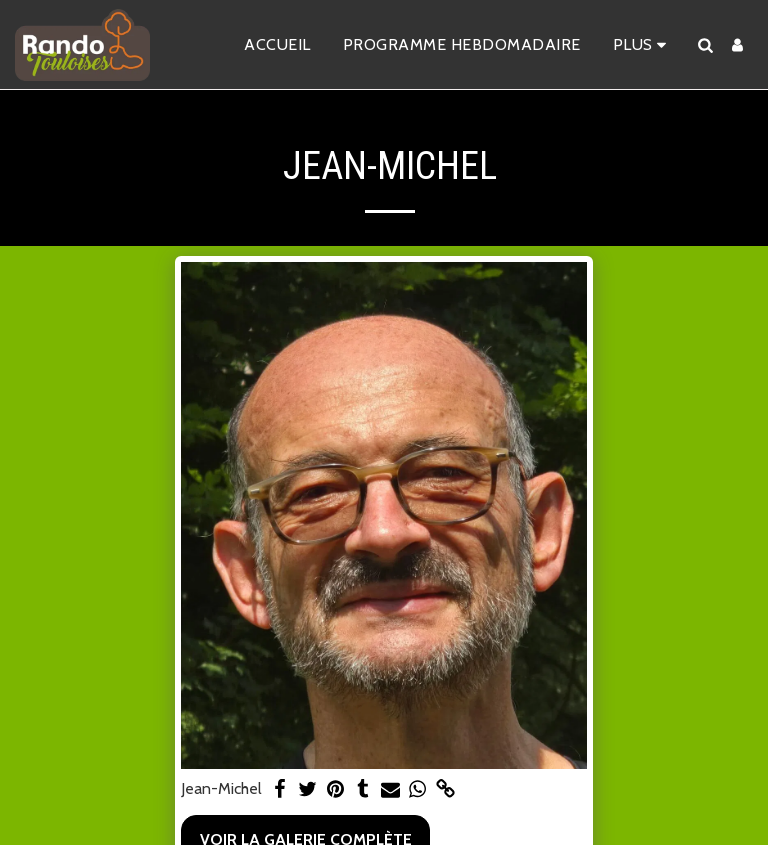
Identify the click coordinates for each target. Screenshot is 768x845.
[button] (705, 45)
